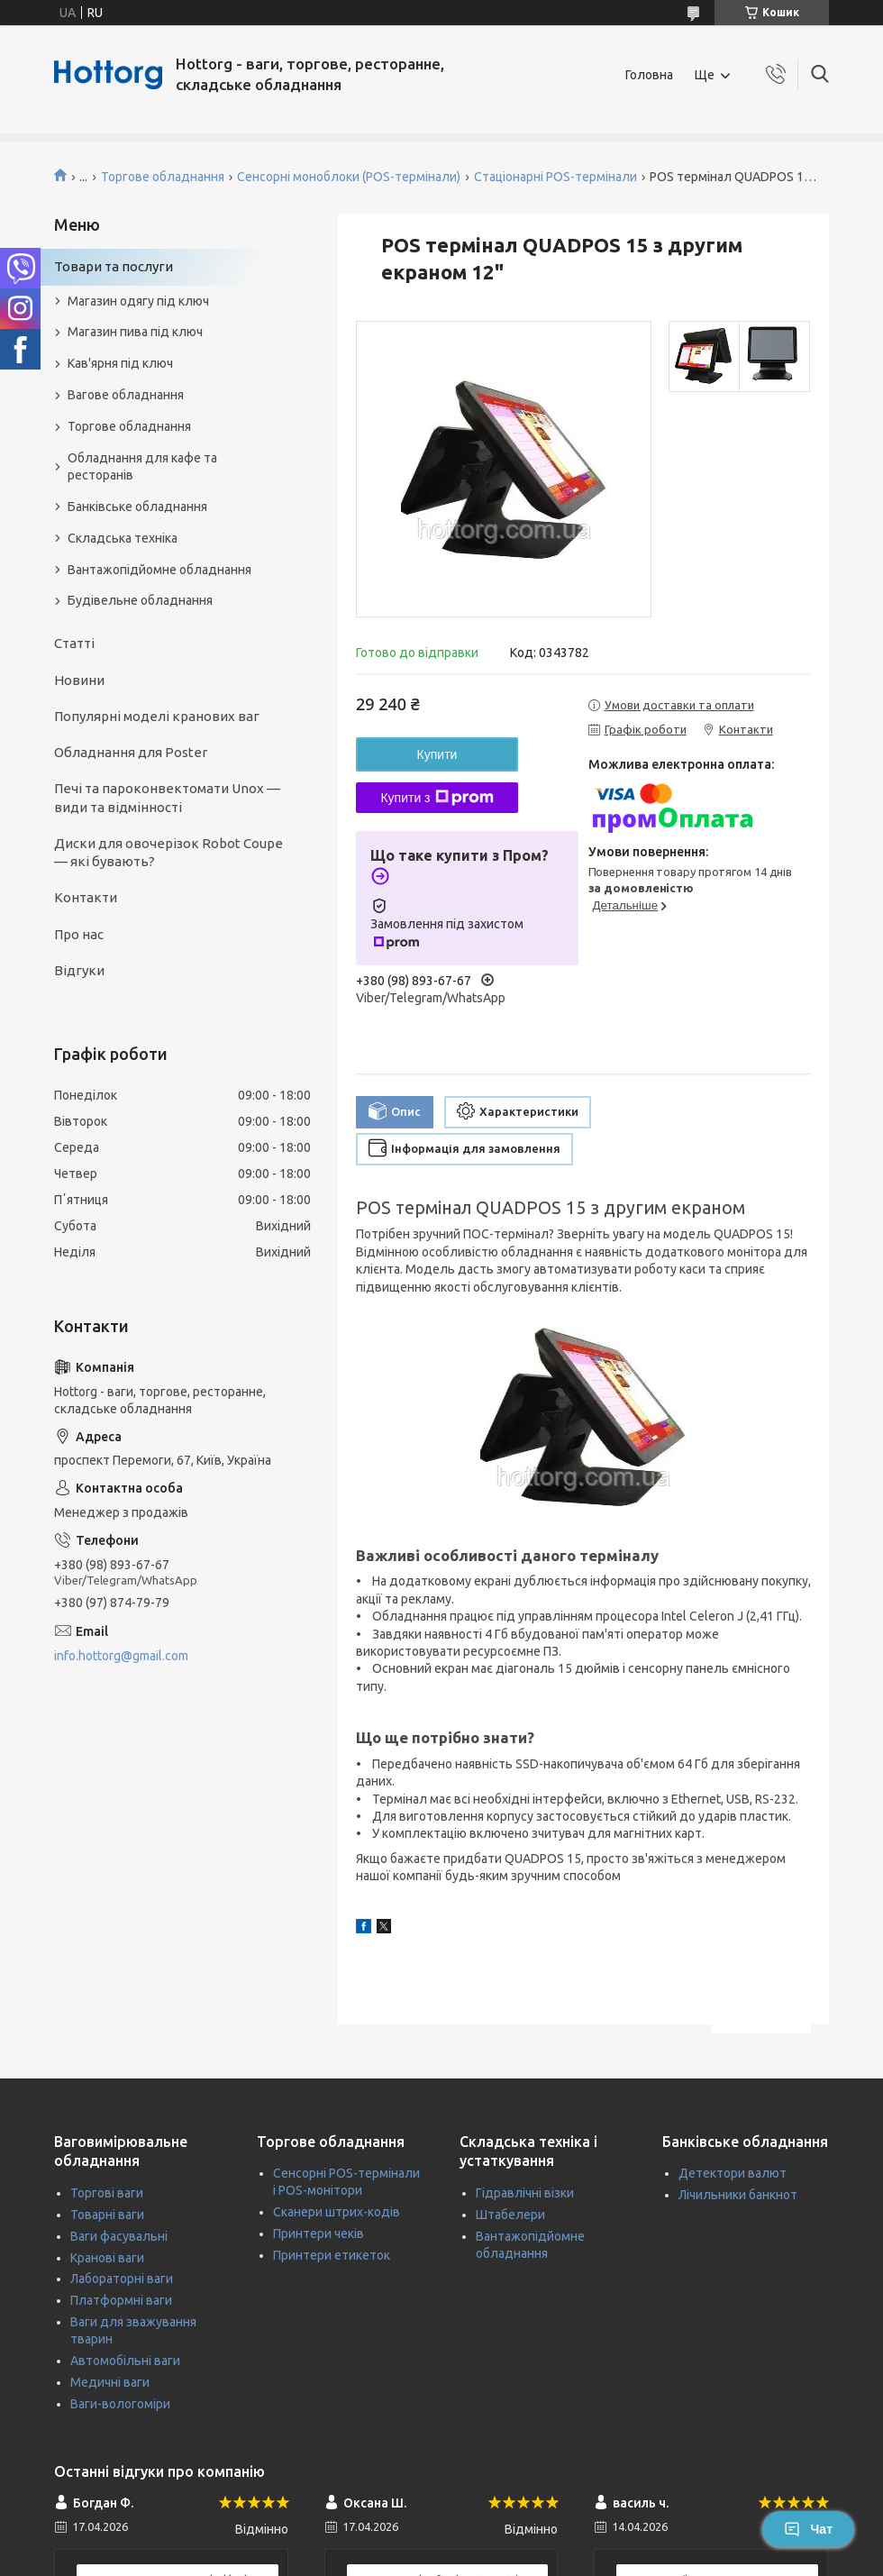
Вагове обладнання (126, 395)
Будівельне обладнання (140, 600)
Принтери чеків (318, 2233)
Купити (437, 754)
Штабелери (510, 2214)
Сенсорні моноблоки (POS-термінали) (348, 176)
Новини (79, 680)
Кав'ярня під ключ (120, 363)
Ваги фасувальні (119, 2236)
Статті (74, 643)
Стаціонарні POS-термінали (555, 176)
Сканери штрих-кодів (336, 2212)
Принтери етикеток (331, 2255)
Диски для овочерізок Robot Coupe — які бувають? (168, 852)
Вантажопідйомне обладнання (159, 569)
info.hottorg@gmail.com (121, 1656)
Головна (649, 75)
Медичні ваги (110, 2382)
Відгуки (79, 970)
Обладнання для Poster (130, 752)
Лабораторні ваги (121, 2278)
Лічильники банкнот (737, 2195)
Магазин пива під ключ (135, 331)
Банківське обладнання (137, 506)
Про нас (79, 934)
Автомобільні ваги (125, 2360)
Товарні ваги (107, 2214)
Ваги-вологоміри (120, 2404)
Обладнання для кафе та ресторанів (142, 466)
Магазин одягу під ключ (138, 301)
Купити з (436, 798)
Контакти (85, 897)
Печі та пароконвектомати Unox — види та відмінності (167, 797)
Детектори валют (732, 2173)
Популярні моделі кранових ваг (156, 716)
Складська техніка (123, 538)
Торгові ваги (106, 2193)
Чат (808, 2529)
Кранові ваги (107, 2258)
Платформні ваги (121, 2300)
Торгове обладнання (162, 176)
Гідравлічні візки (525, 2193)
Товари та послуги (113, 266)
